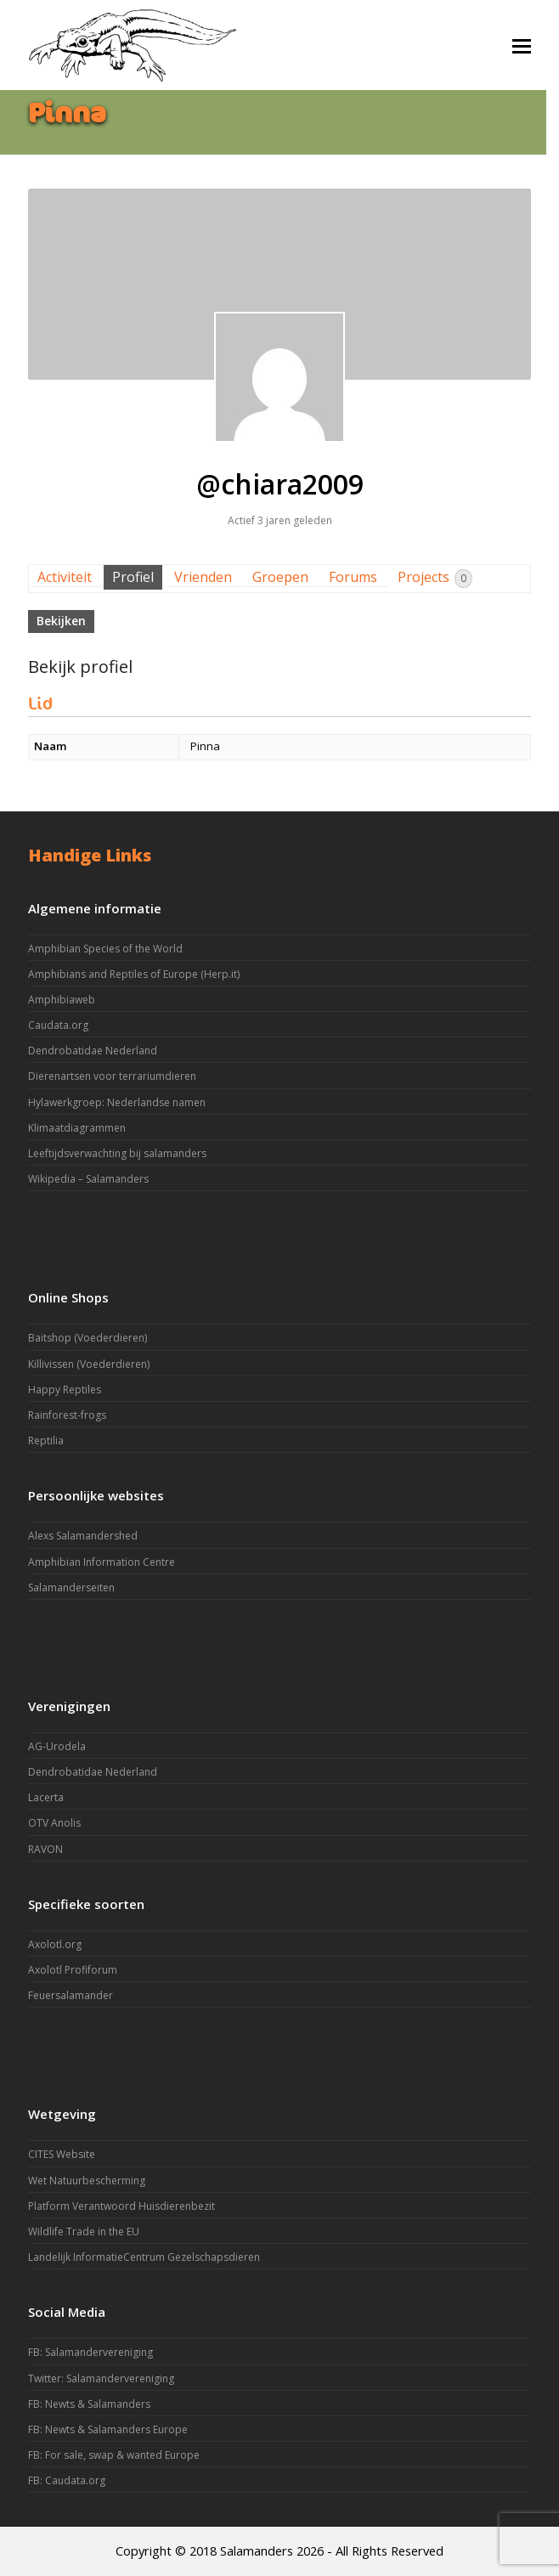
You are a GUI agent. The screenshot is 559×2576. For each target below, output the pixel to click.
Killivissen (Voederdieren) (89, 1364)
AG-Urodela (57, 1746)
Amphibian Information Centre (101, 1562)
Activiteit (64, 577)
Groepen (280, 577)
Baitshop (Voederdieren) (87, 1337)
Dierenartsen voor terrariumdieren (112, 1076)
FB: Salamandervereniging (90, 2352)
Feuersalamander (70, 1995)
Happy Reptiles (64, 1389)
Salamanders (256, 2550)
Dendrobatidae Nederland (92, 1050)
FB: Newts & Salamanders (89, 2404)
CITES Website (61, 2154)
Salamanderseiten (71, 1587)
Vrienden (203, 577)
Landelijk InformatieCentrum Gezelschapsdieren (144, 2257)
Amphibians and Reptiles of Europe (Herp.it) (134, 974)
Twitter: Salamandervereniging (101, 2378)
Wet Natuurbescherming (86, 2180)
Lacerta (46, 1797)
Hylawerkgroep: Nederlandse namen (117, 1102)
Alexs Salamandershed (83, 1535)
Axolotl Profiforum (72, 1970)
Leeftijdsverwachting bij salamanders (117, 1153)
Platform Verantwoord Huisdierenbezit (121, 2206)
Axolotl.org (55, 1944)
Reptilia (46, 1440)
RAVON (45, 1849)
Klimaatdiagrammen (77, 1128)
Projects (435, 578)
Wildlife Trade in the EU (83, 2231)
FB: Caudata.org (66, 2480)
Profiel (133, 577)
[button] (521, 45)
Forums (353, 577)
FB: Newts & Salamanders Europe (108, 2429)
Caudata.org (58, 1025)
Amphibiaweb (61, 999)
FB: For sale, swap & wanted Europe (114, 2455)
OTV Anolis (54, 1823)
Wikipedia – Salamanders (88, 1179)
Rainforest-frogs (67, 1415)
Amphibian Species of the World (105, 948)
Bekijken (61, 621)
